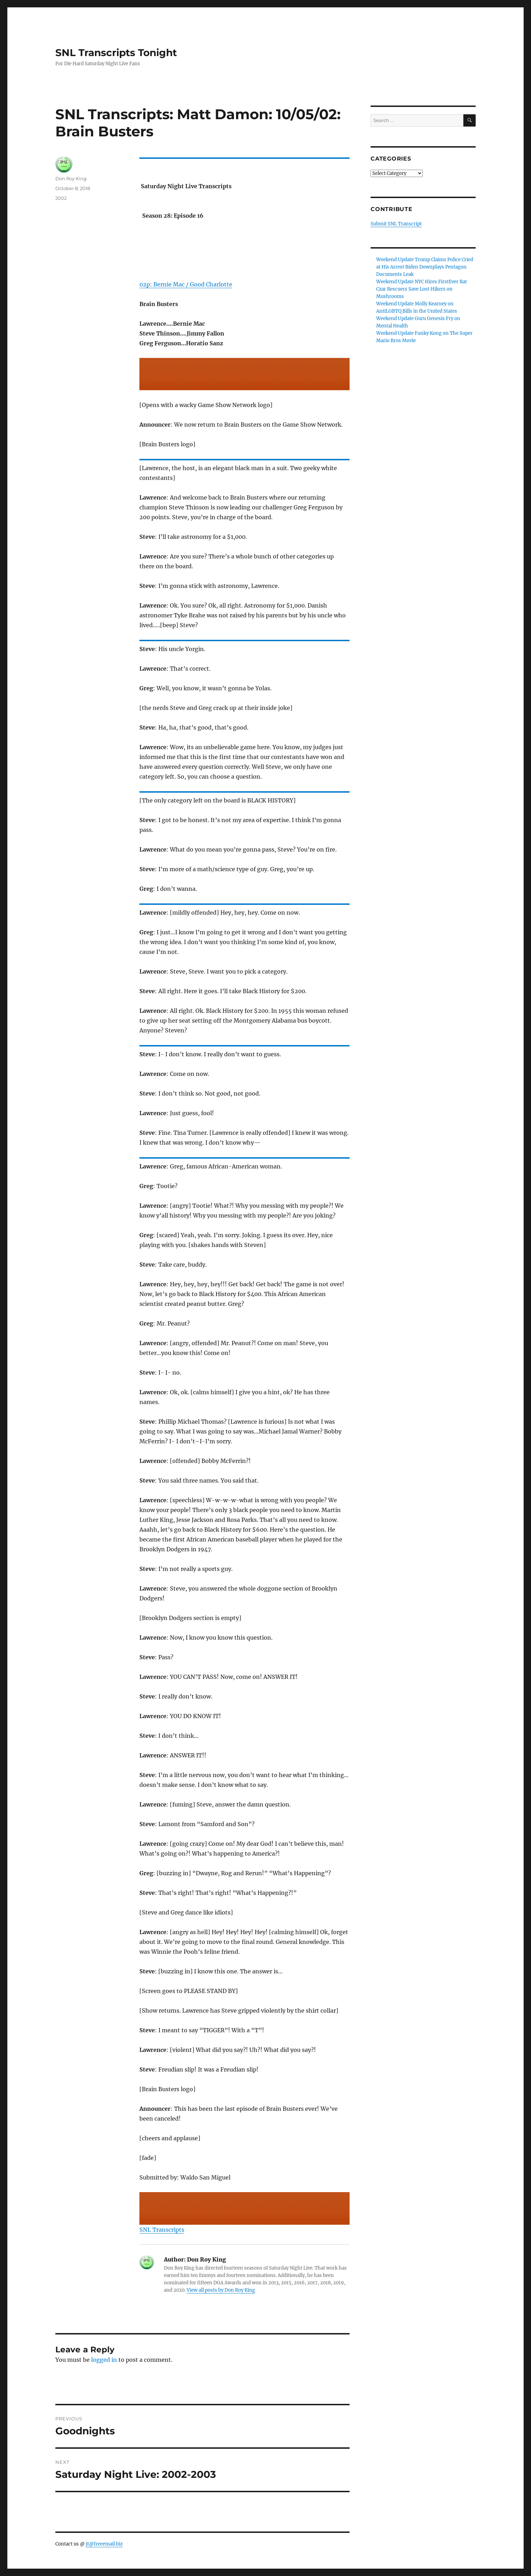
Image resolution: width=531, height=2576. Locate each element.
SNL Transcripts (161, 2229)
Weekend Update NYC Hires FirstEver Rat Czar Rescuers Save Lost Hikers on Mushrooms (421, 289)
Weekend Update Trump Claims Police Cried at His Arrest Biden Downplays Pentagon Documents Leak (424, 267)
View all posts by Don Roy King (221, 2290)
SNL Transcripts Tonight (116, 53)
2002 (61, 198)
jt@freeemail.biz (104, 2544)
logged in (104, 2359)
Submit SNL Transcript (396, 224)
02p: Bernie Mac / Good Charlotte (185, 284)
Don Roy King (71, 178)
